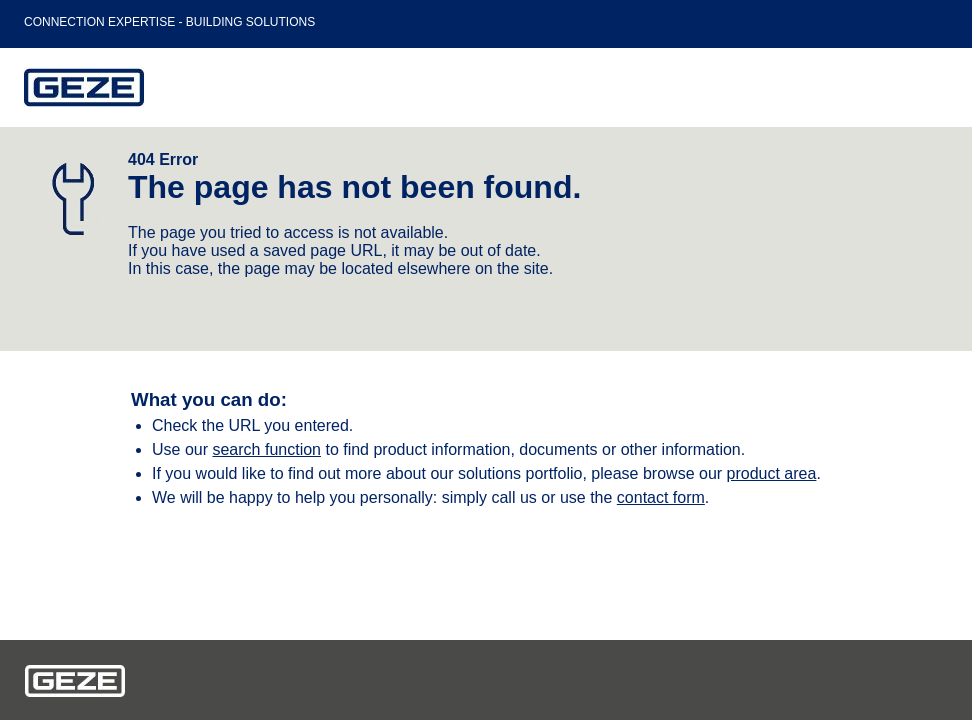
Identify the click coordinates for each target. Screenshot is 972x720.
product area (772, 473)
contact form (661, 497)
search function (266, 449)
